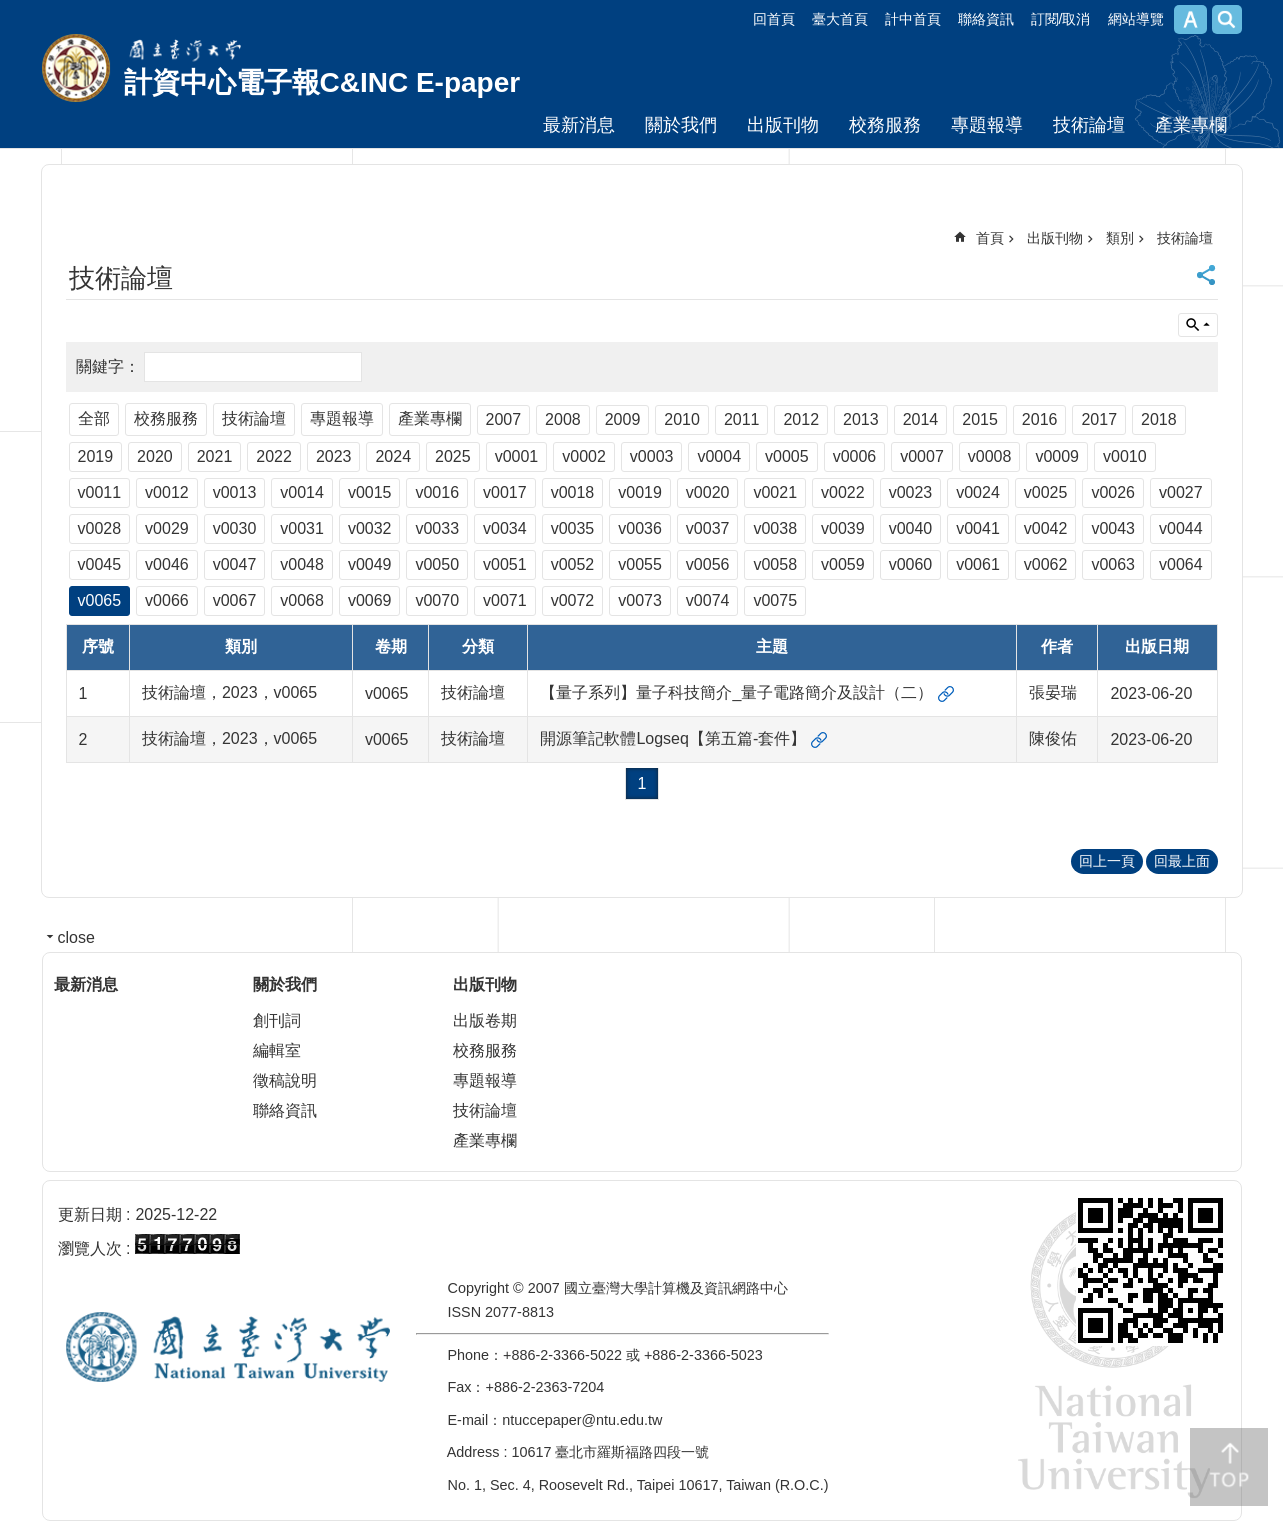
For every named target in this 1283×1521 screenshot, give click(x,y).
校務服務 (885, 125)
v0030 (235, 528)
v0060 (911, 564)
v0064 (1181, 564)
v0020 (708, 492)
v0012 (167, 492)
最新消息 (579, 125)
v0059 (843, 564)
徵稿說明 (285, 1080)
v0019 (640, 492)
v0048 (302, 564)
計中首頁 (913, 19)
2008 (563, 419)
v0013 (235, 492)
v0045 (100, 564)
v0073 (640, 600)
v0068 (302, 600)
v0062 (1046, 564)
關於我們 (681, 125)
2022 (274, 456)
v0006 (855, 456)
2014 (921, 419)
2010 (682, 419)
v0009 (1057, 456)
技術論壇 (1089, 125)
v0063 (1113, 564)
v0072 (573, 600)
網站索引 (1227, 19)
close (76, 937)
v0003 (652, 456)
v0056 (708, 564)
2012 (801, 419)
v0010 (1125, 456)
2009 (623, 419)
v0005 (787, 456)
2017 (1099, 419)
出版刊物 (783, 125)
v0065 (100, 600)
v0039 (843, 528)
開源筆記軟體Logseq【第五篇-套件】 (673, 738)
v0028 (100, 528)
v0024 (978, 492)
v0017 (505, 492)
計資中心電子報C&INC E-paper (322, 82)
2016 (1040, 419)
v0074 (708, 600)
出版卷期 (485, 1020)
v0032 (370, 528)
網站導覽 (1136, 19)
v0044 (1181, 528)
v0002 (584, 456)
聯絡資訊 (986, 19)
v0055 (640, 564)
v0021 (775, 492)
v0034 (505, 528)
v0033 (437, 528)
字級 (1190, 19)
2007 (504, 419)
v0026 (1113, 492)
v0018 (573, 492)
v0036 (640, 528)
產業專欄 (1191, 125)
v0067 (235, 600)
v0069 (370, 600)
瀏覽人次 (90, 1248)
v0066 (167, 600)
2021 (215, 456)
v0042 (1046, 528)
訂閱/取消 (1061, 19)
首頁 (990, 238)
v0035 (573, 528)
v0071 (505, 600)
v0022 (843, 492)
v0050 (437, 564)
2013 (861, 419)
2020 (155, 456)
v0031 (302, 528)
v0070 (437, 600)
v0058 (775, 564)
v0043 (1113, 528)
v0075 (775, 600)
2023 (334, 456)
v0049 (370, 564)
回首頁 (774, 19)
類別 (1120, 238)
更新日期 (90, 1214)
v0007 (922, 456)
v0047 (235, 564)
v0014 (302, 492)
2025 (453, 456)
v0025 (1046, 492)
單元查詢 (1198, 325)
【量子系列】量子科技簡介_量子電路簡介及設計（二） (736, 692)
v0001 (517, 456)
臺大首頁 (840, 19)
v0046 (167, 564)
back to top (1229, 1467)
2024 (393, 456)
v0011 (100, 492)
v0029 (167, 528)
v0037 (708, 528)
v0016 (437, 492)
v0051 (505, 564)
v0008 (990, 456)
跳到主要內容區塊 (10, 10)
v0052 (573, 564)
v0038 (775, 528)
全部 (94, 418)
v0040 (911, 528)
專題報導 (987, 125)
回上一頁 (1107, 861)
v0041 (978, 528)
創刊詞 (277, 1020)
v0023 (911, 492)
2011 (742, 419)
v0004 (719, 456)
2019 (96, 456)
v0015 (370, 492)
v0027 (1181, 492)
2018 (1159, 419)
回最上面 (1182, 861)
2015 (980, 419)
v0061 (978, 564)
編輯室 (277, 1050)
